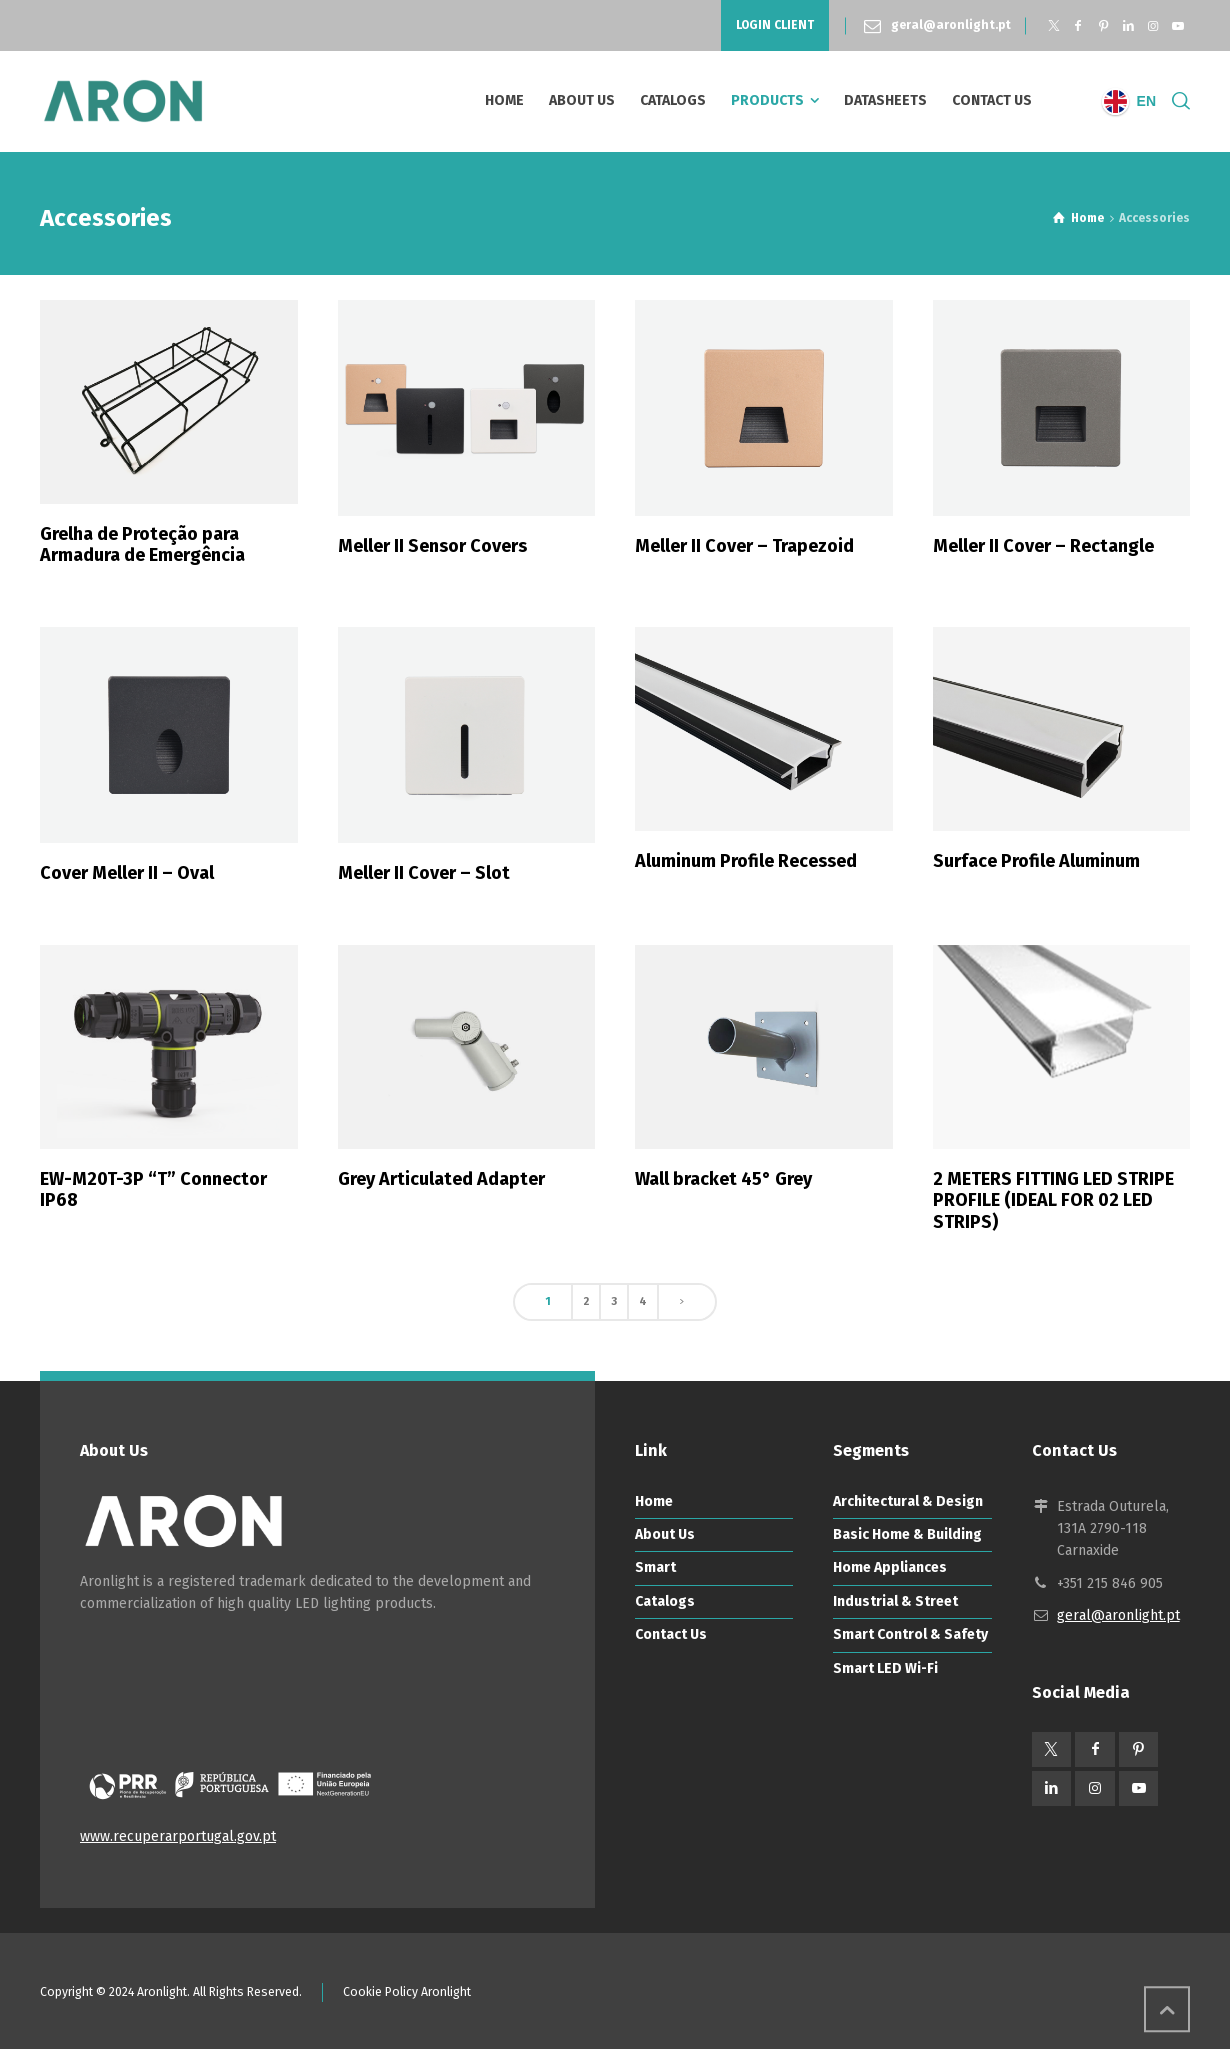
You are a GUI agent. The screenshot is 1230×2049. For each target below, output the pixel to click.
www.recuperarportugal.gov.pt (178, 1836)
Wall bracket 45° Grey (723, 1179)
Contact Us (671, 1634)
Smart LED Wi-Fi (885, 1668)
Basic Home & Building (907, 1534)
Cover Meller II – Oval (127, 873)
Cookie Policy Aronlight (407, 1992)
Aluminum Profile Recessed (746, 861)
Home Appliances (890, 1567)
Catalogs (665, 1601)
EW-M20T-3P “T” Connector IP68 (153, 1190)
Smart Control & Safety (910, 1634)
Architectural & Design (908, 1501)
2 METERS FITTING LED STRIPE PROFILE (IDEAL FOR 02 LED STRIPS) (1053, 1200)
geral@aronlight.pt (951, 25)
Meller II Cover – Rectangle (1043, 546)
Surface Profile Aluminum (1036, 861)
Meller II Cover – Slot (424, 873)
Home (654, 1501)
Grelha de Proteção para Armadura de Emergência (142, 545)
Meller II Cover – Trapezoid (744, 546)
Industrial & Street (895, 1601)
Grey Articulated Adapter (441, 1179)
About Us (665, 1534)
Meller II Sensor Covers (432, 546)
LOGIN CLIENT (775, 25)
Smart (655, 1567)
